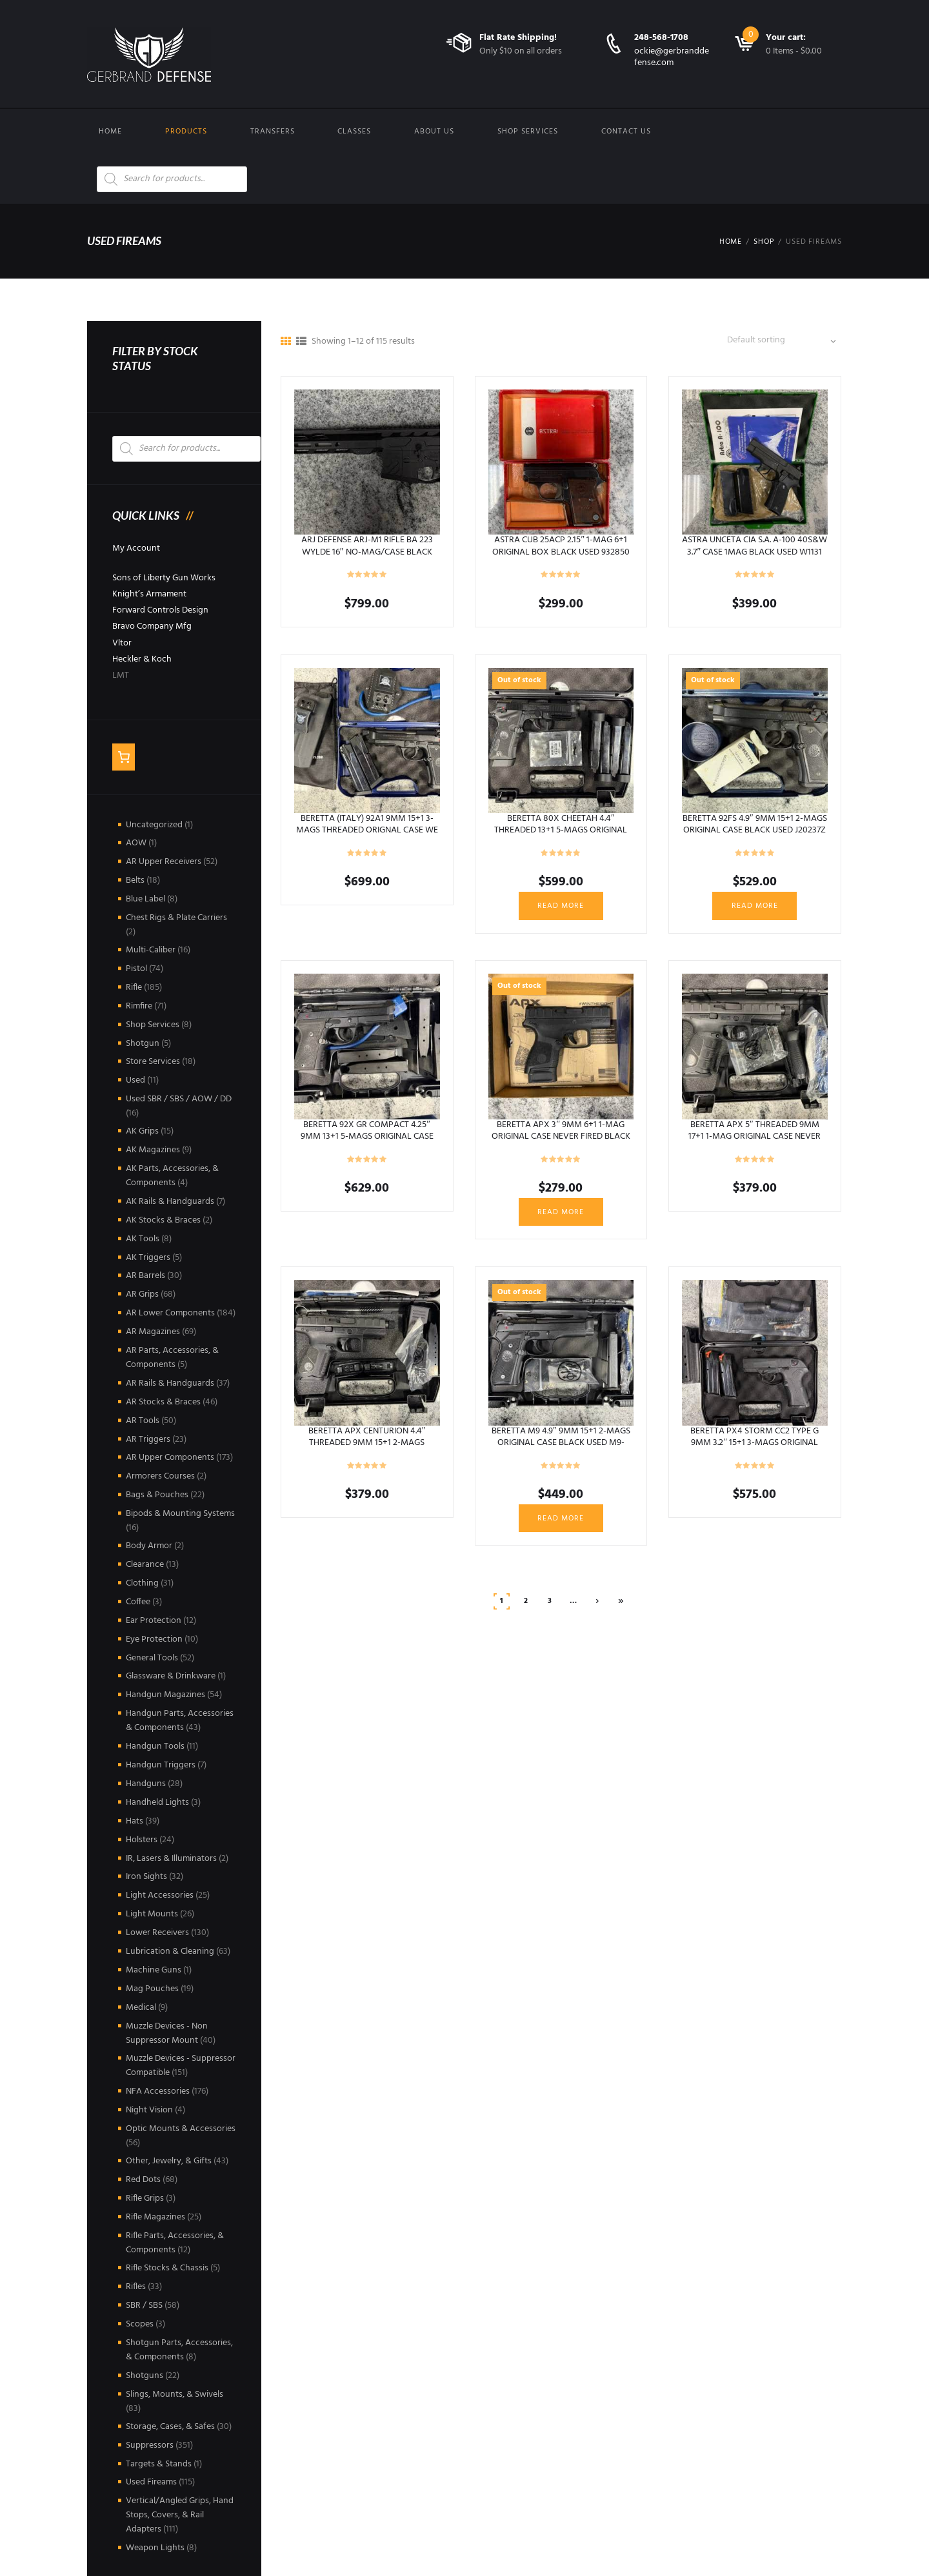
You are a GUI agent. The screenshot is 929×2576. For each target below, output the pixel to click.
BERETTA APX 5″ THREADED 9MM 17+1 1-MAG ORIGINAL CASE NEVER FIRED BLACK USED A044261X (754, 1136)
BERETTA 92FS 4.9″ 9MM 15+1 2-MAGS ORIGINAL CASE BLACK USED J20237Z (755, 824)
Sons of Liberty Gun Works (163, 578)
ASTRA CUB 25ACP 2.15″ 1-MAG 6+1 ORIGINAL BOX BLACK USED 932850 (561, 546)
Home (110, 131)
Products (186, 131)
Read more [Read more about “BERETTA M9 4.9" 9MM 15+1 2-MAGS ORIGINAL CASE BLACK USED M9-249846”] (560, 1518)
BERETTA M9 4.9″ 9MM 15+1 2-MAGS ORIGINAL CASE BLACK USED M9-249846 (561, 1443)
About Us (434, 131)
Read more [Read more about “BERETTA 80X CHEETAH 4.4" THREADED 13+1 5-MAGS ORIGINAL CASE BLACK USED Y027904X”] (560, 906)
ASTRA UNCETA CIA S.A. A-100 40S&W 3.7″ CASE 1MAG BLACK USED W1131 (754, 546)
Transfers (272, 131)
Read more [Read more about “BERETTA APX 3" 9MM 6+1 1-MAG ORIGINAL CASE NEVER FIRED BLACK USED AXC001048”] (560, 1212)
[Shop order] (785, 341)
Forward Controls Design (160, 610)
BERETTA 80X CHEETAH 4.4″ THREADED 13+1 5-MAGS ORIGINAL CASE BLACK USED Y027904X (560, 830)
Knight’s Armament (149, 594)
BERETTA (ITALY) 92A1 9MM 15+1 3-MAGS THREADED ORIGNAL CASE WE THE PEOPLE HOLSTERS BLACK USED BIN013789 (367, 836)
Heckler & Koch (142, 659)
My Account (136, 548)
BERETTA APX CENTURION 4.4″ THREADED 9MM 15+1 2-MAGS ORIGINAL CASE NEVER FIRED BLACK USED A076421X (366, 1449)
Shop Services (527, 131)
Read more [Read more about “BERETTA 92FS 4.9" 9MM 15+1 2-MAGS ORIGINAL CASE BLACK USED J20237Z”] (755, 906)
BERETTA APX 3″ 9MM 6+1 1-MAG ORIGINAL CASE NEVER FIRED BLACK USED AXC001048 (561, 1136)
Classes (354, 131)
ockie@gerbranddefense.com (671, 57)
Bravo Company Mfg (152, 626)
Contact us (626, 131)
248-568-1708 (661, 37)
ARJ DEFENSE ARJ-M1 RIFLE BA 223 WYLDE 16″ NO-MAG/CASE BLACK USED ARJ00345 (367, 552)
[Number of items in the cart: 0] (123, 757)
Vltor (122, 643)
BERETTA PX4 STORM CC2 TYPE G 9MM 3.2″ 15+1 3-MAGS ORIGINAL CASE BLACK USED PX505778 (754, 1443)
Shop (764, 242)
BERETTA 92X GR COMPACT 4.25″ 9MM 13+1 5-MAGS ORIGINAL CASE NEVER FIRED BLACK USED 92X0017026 (367, 1142)
